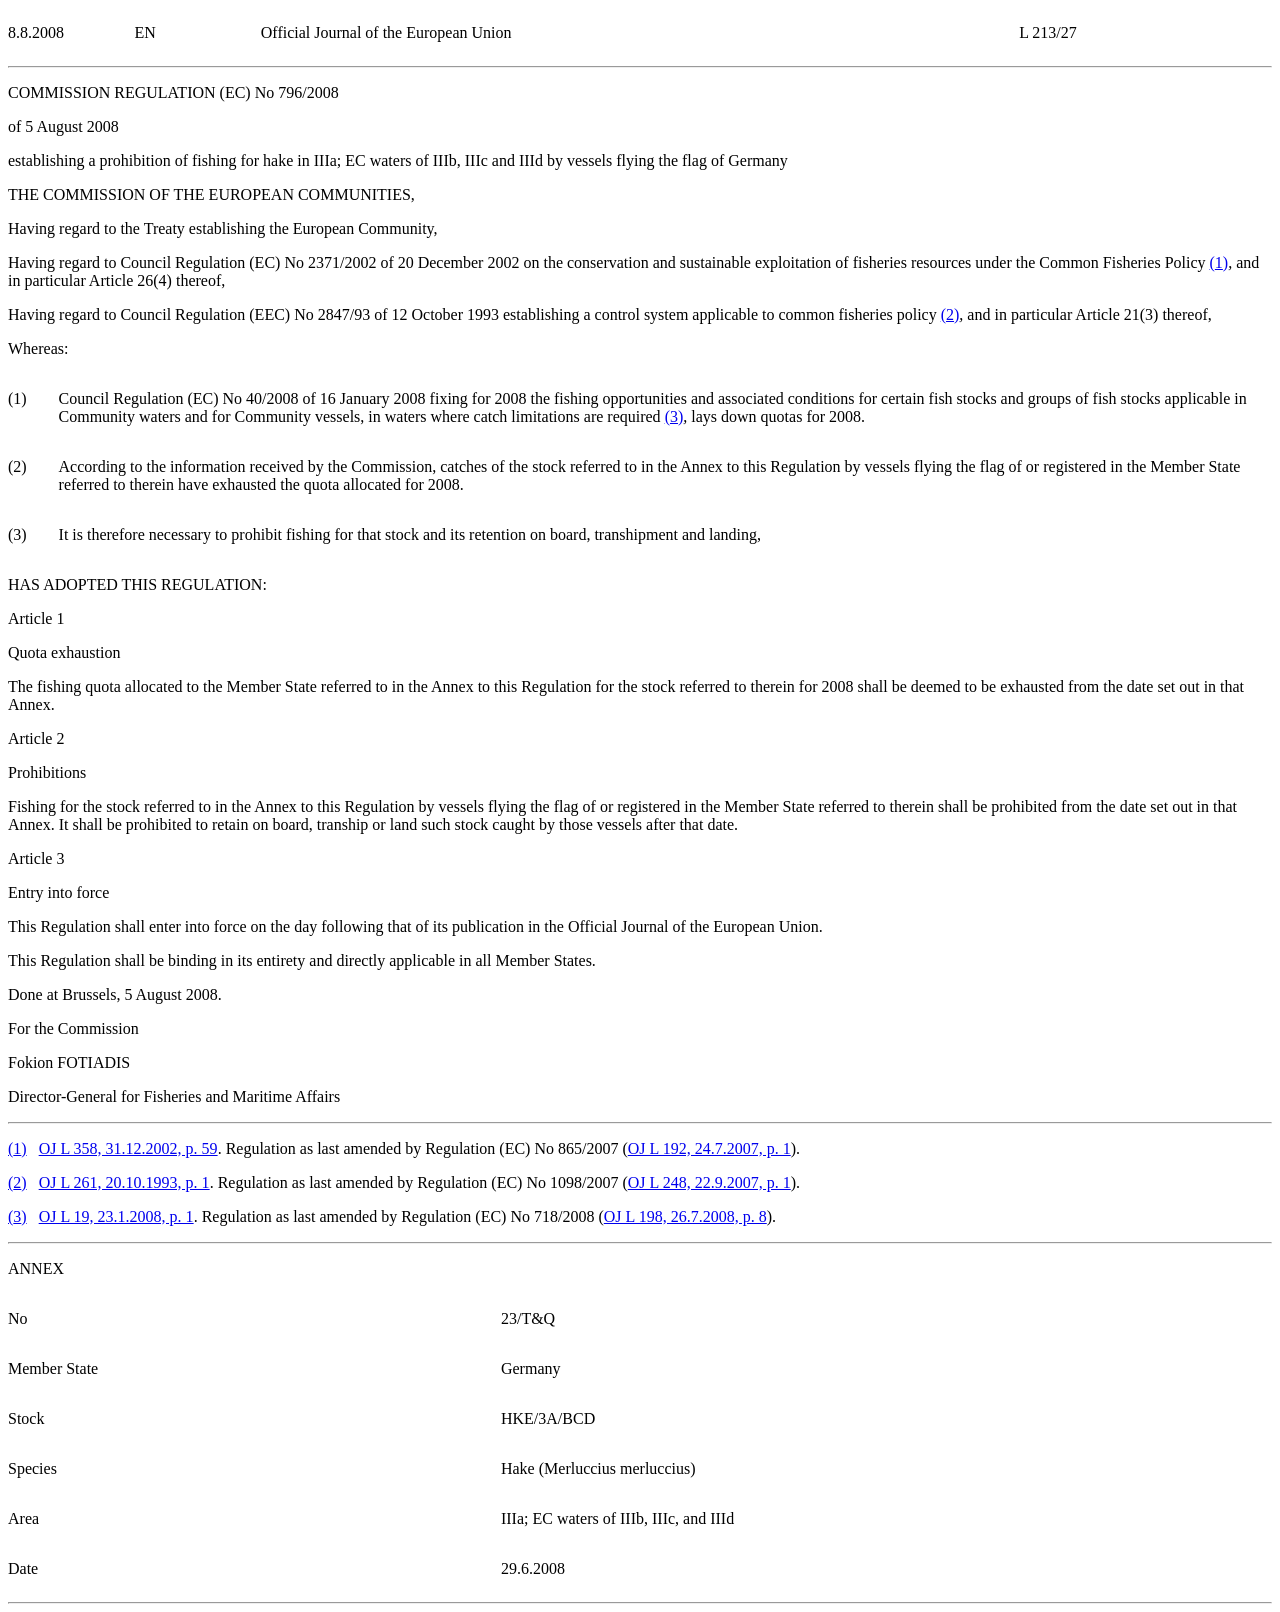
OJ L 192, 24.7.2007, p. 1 (709, 1148)
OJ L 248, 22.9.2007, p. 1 (709, 1182)
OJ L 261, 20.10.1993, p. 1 (124, 1182)
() (1219, 262)
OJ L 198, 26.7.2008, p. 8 (685, 1216)
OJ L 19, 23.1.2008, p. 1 (116, 1216)
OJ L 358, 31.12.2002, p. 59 (128, 1148)
